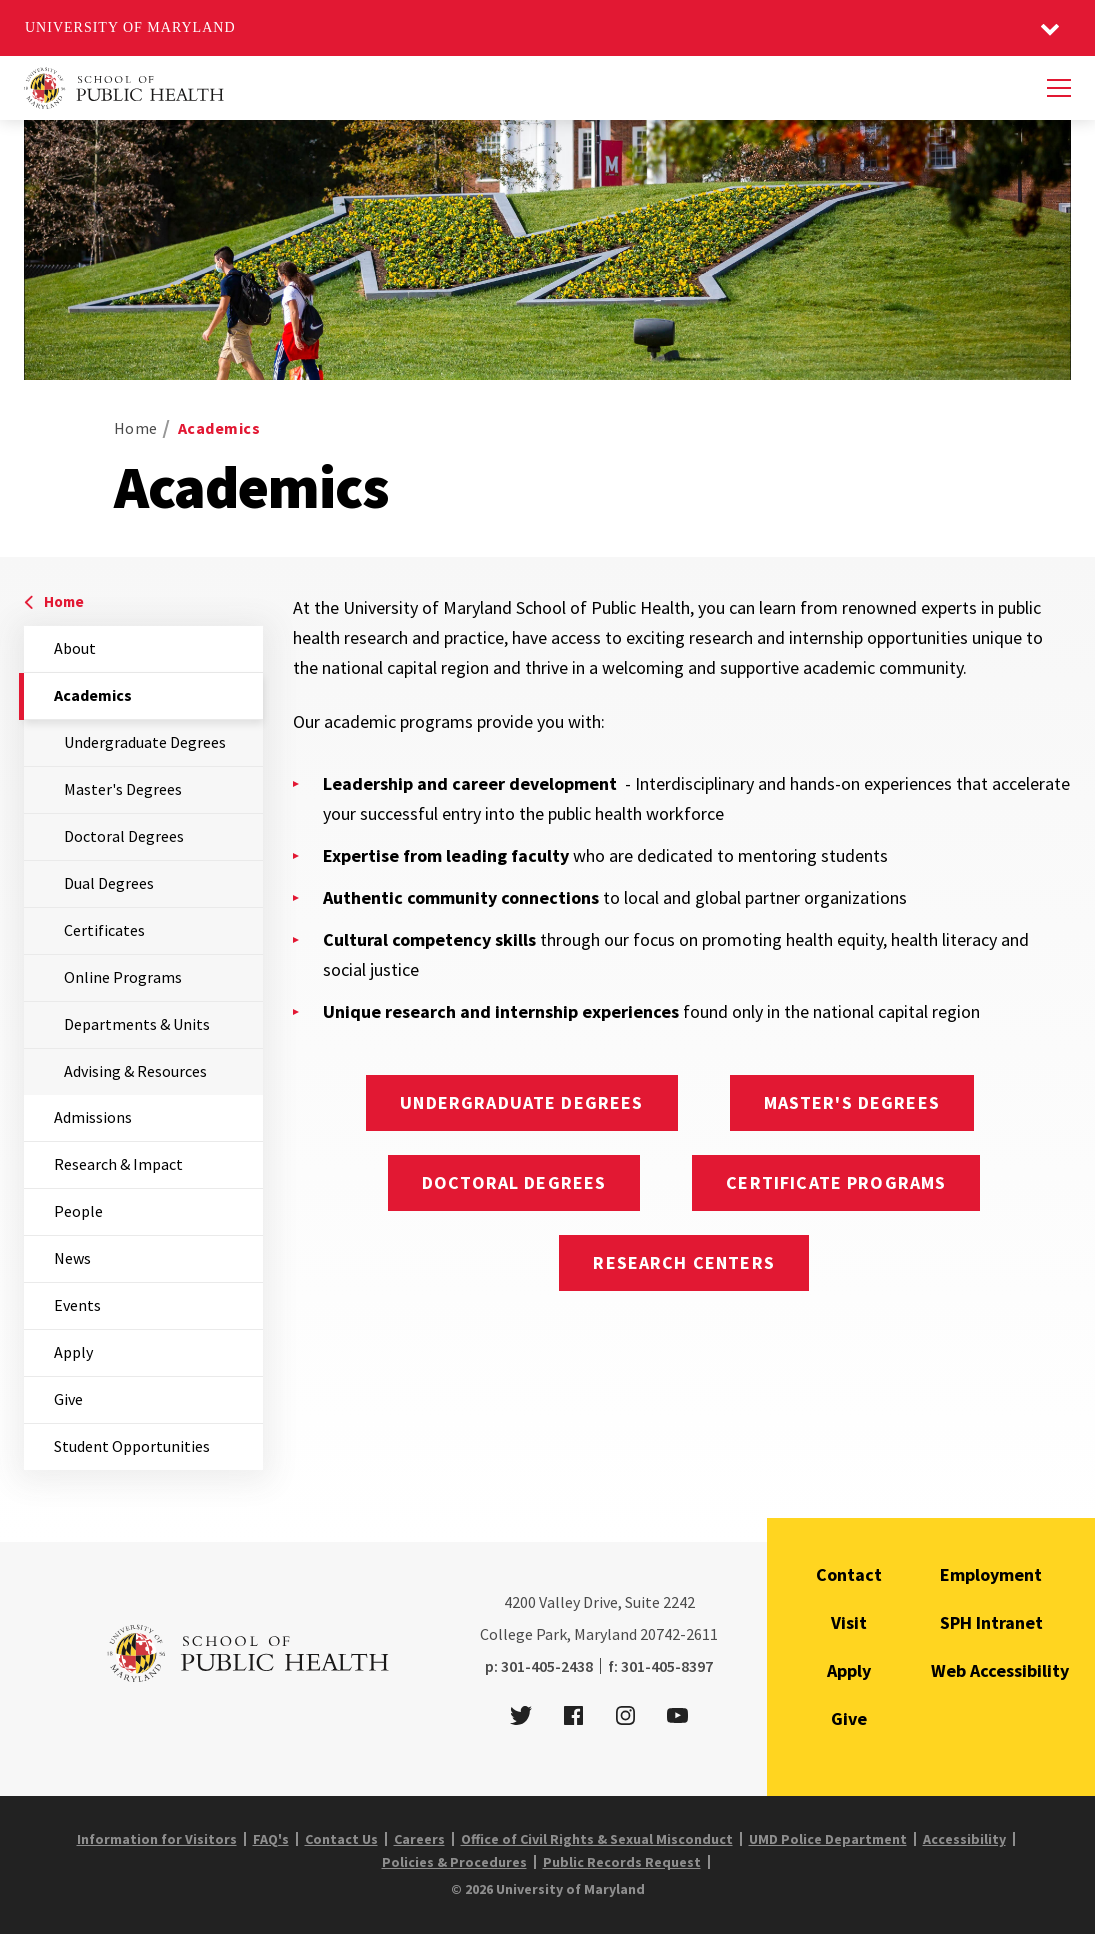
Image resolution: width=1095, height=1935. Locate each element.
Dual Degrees (109, 883)
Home (136, 428)
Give (68, 1399)
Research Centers (683, 1262)
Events (77, 1305)
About (75, 648)
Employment (991, 1574)
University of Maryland (130, 27)
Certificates (104, 930)
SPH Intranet (991, 1622)
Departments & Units (137, 1024)
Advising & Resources (135, 1071)
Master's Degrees (123, 789)
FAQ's (271, 1839)
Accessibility (964, 1839)
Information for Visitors (157, 1839)
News (72, 1258)
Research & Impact (118, 1164)
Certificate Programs (836, 1182)
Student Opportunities (132, 1446)
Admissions (93, 1117)
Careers (419, 1839)
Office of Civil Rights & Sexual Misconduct (597, 1839)
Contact (849, 1574)
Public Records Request (622, 1862)
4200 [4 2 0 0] (520, 1602)
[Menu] (1059, 88)
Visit (849, 1622)
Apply (73, 1352)
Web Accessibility (1000, 1670)
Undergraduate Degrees (145, 742)
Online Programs (123, 977)
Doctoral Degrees (124, 836)
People (78, 1211)
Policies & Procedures (454, 1862)
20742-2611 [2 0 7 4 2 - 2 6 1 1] (679, 1634)
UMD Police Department (828, 1839)
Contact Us (341, 1839)
